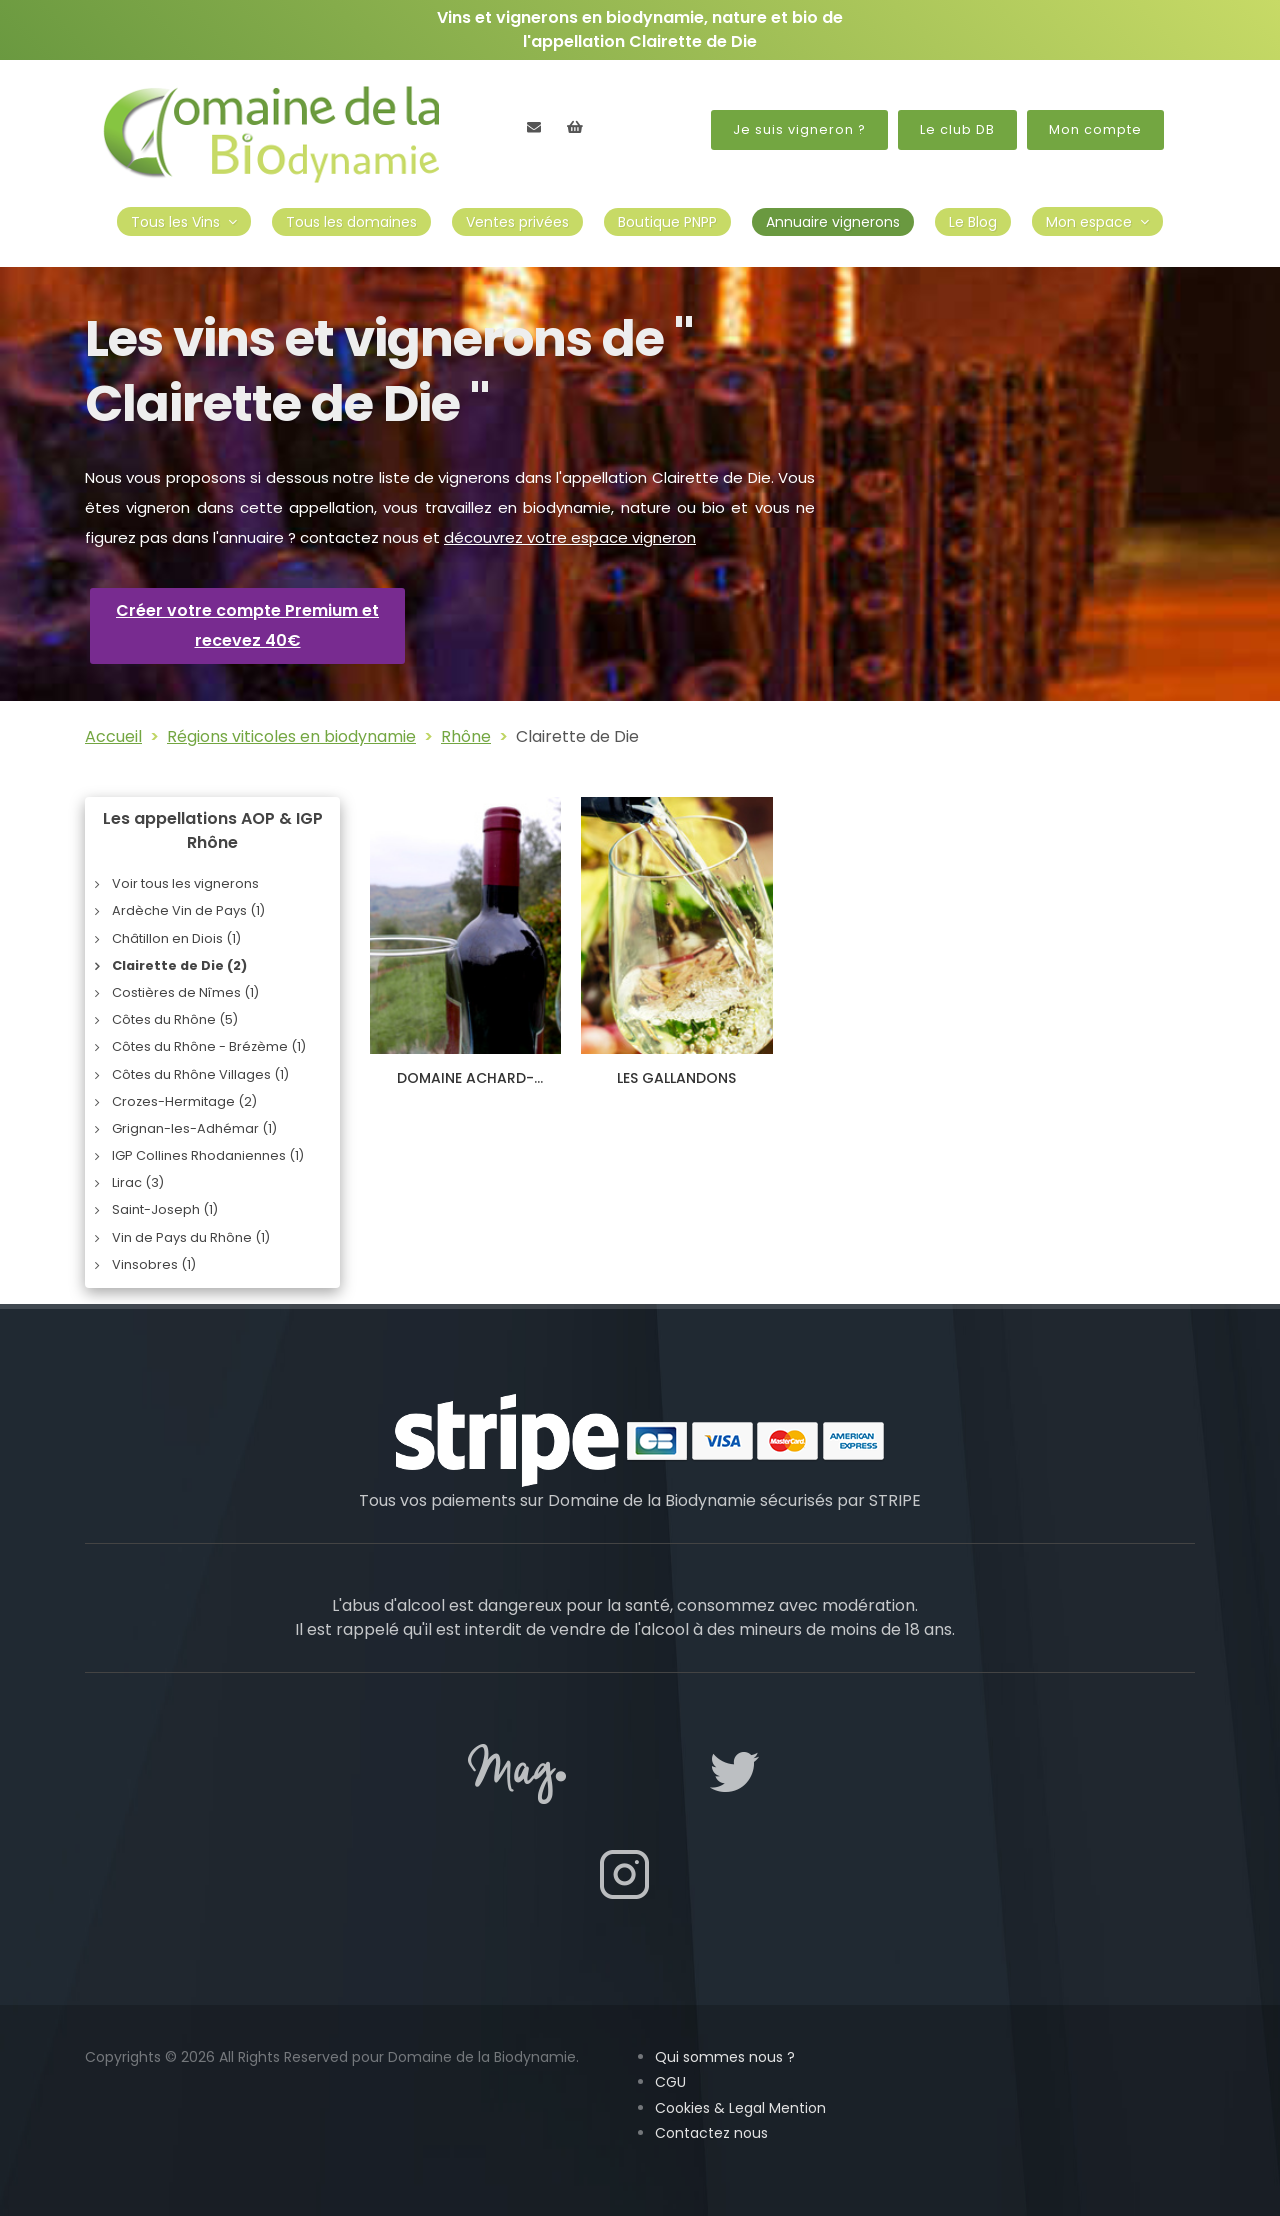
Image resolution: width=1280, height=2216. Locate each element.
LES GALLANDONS (676, 1078)
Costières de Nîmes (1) (185, 992)
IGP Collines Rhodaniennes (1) (208, 1155)
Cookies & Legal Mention (740, 2108)
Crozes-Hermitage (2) (184, 1101)
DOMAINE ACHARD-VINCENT (465, 1087)
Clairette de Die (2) (179, 965)
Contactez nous (711, 2133)
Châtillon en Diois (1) (176, 938)
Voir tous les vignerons (185, 883)
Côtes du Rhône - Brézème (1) (209, 1046)
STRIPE (895, 1500)
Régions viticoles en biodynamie (291, 736)
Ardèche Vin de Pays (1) (188, 910)
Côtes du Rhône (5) (175, 1019)
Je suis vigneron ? (799, 129)
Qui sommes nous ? (725, 2057)
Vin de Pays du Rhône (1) (191, 1237)
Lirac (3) (138, 1182)
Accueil (113, 736)
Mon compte (1095, 129)
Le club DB (957, 129)
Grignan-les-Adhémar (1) (194, 1128)
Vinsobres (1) (154, 1264)
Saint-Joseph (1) (165, 1209)
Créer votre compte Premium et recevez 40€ (247, 625)
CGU (670, 2082)
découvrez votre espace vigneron (570, 537)
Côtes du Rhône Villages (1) (200, 1074)
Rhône (466, 736)
